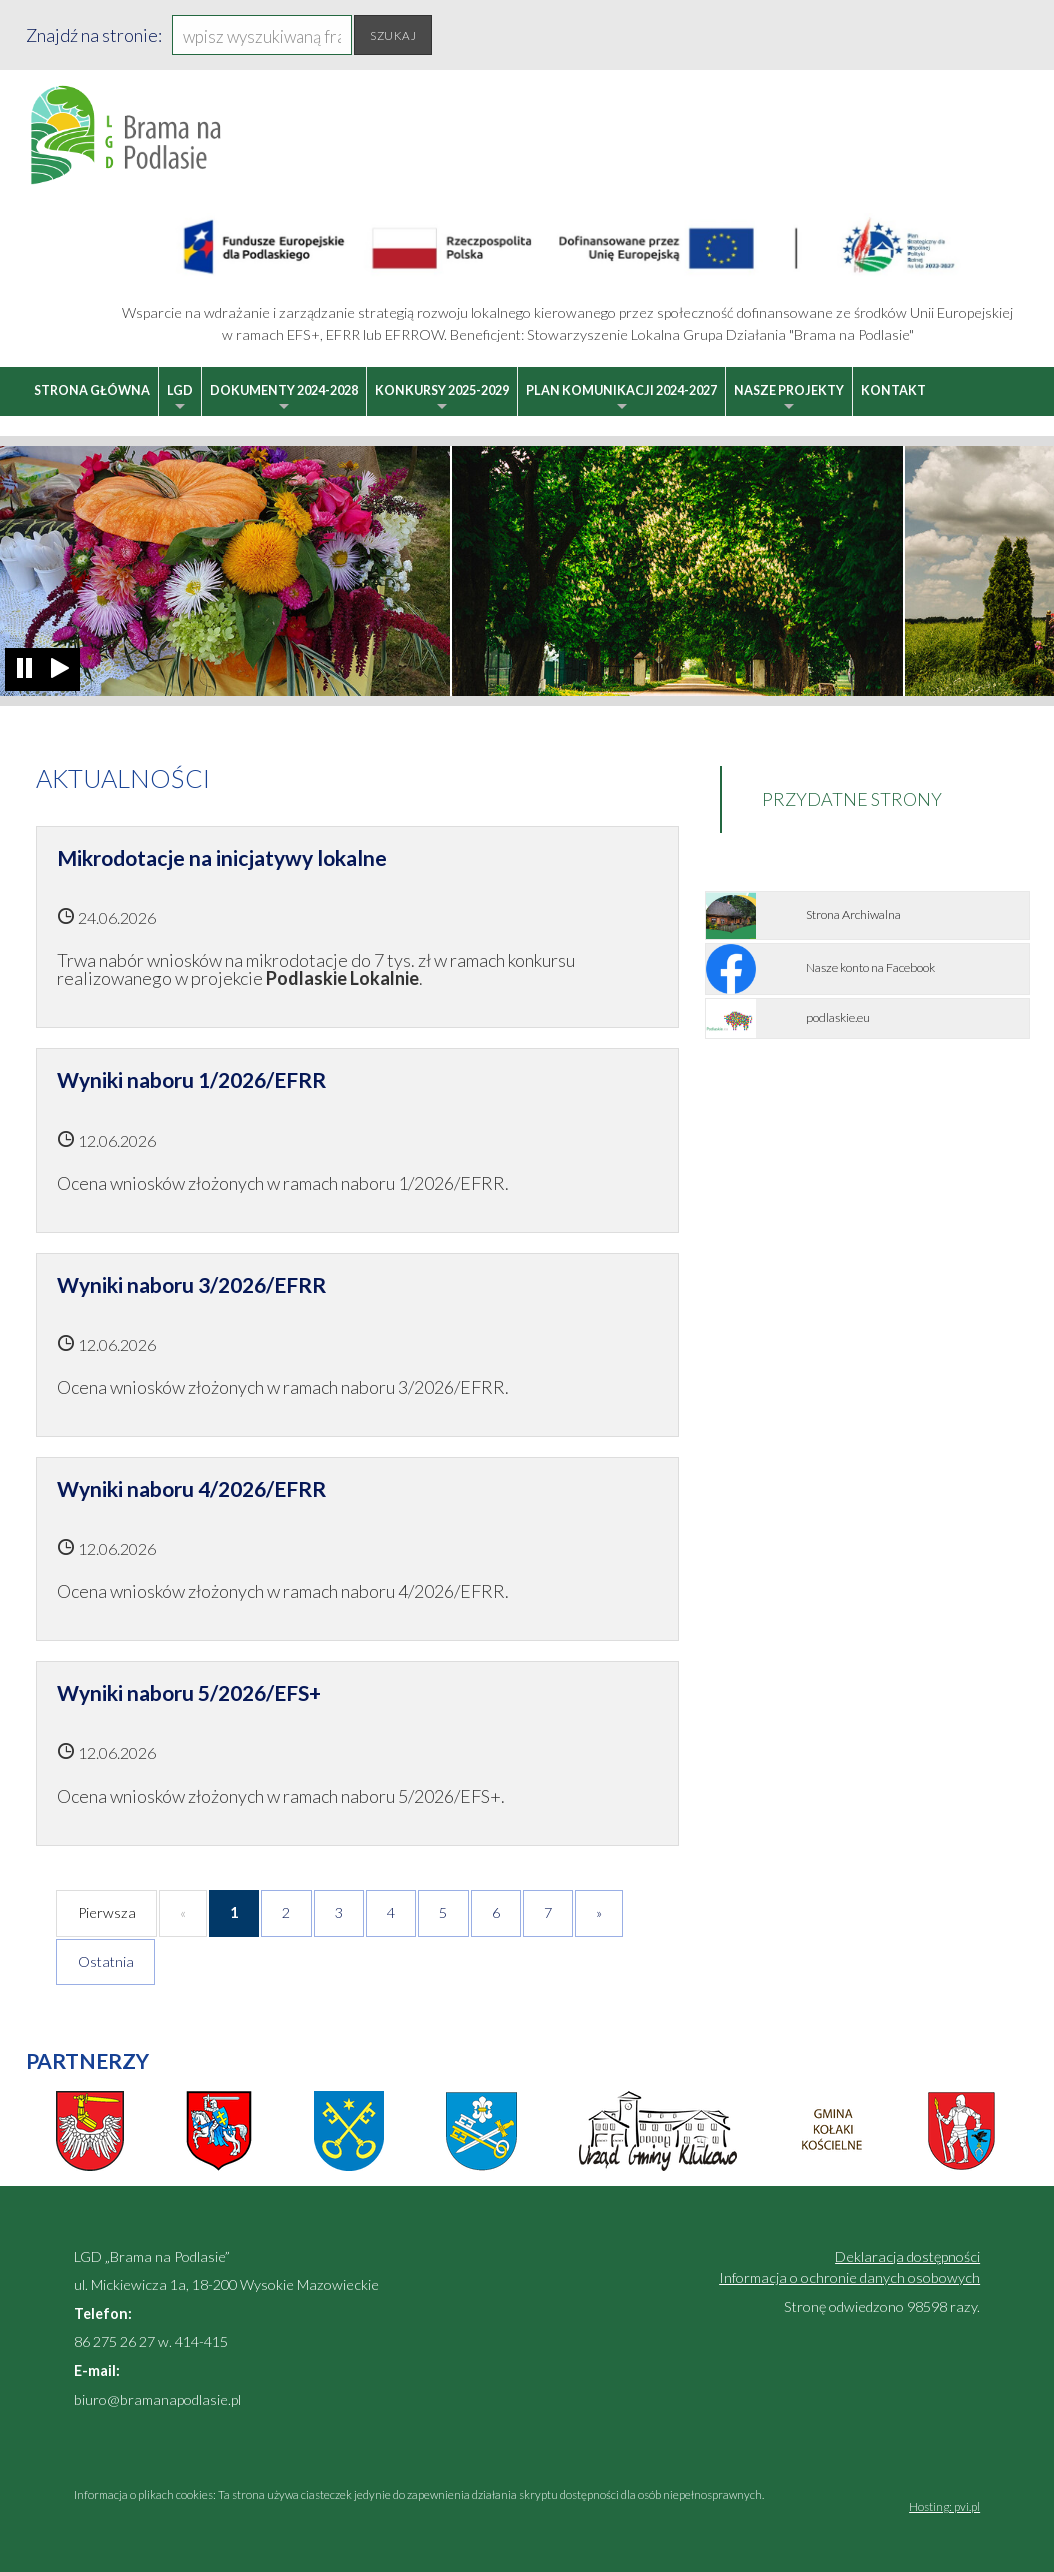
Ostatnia (106, 1961)
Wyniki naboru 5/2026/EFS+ (189, 1692)
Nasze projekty (789, 399)
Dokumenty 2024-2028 (284, 399)
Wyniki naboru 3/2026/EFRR (191, 1284)
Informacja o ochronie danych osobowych (849, 2277)
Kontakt (893, 390)
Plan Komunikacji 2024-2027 (621, 399)
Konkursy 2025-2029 (442, 399)
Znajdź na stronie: (94, 35)
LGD (180, 399)
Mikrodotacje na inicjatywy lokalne (222, 857)
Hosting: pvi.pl (944, 2506)
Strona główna (92, 390)
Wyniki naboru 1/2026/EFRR (191, 1079)
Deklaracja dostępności (907, 2256)
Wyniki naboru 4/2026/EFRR (191, 1488)
